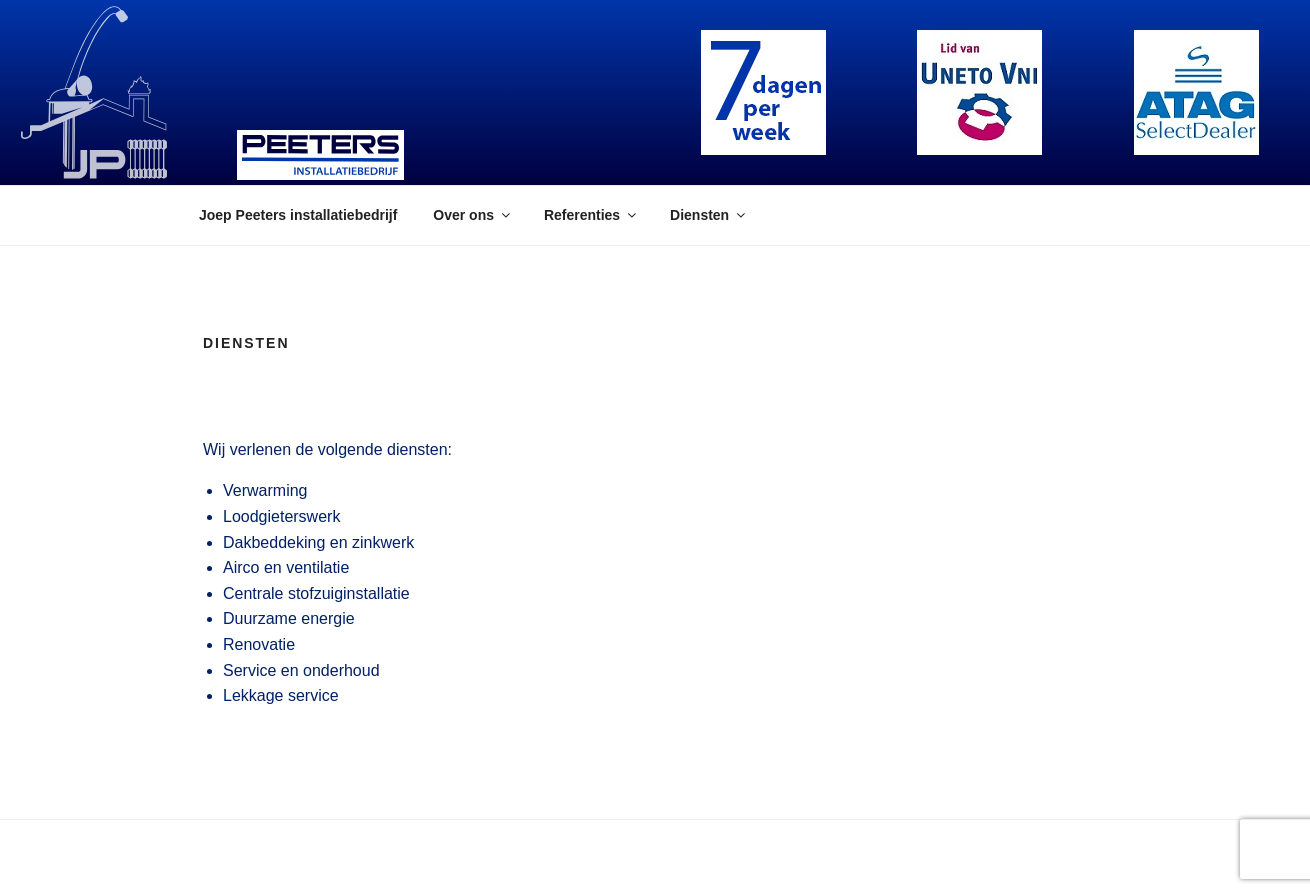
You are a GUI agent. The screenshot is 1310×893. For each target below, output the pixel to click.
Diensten (709, 215)
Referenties (591, 215)
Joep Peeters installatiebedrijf (298, 215)
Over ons (473, 215)
